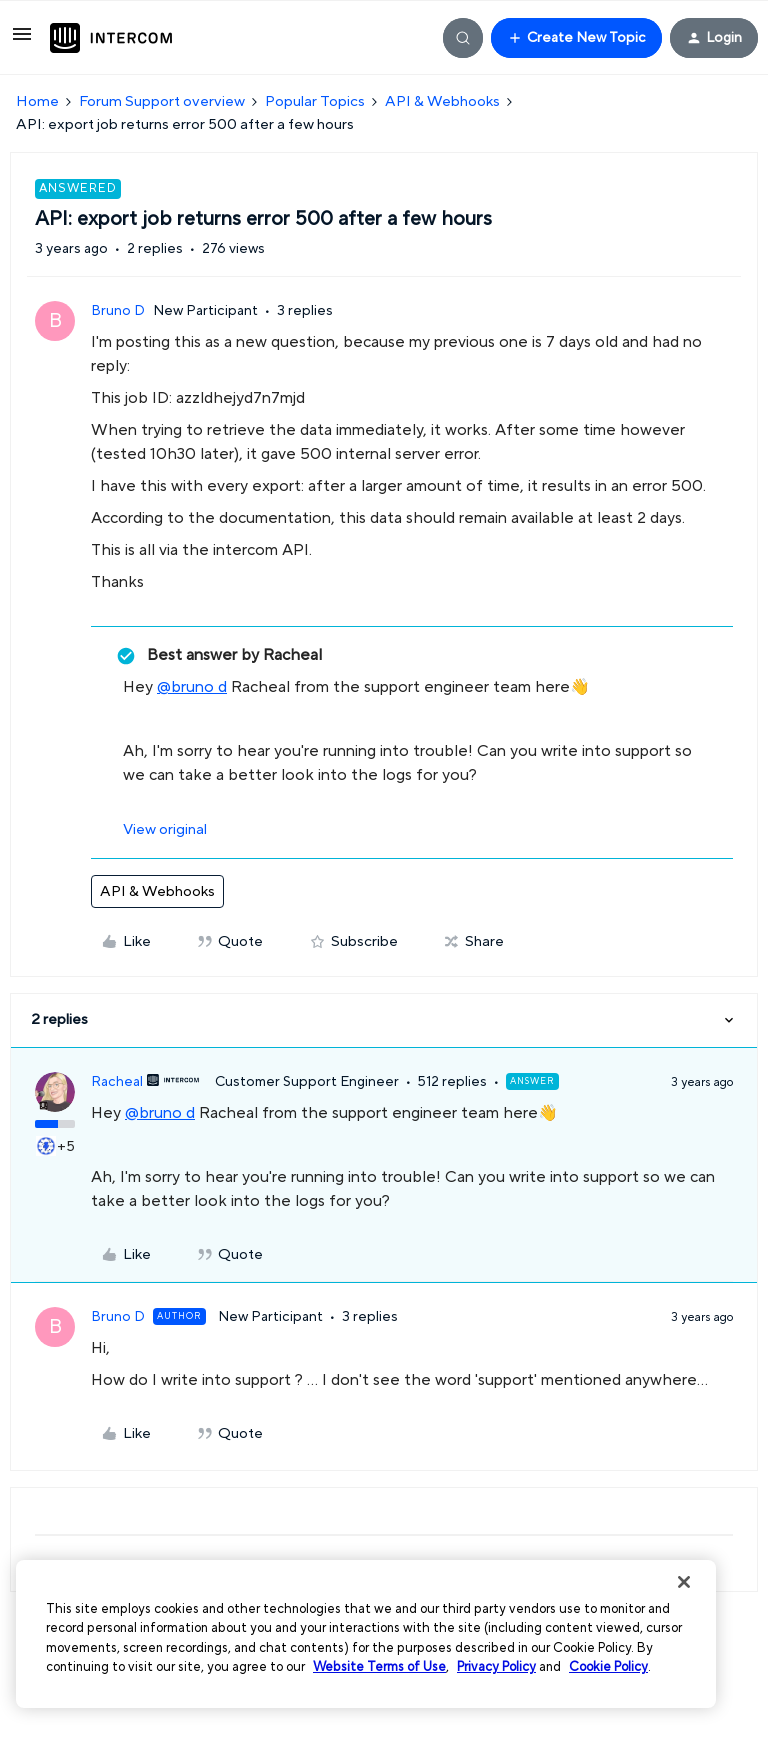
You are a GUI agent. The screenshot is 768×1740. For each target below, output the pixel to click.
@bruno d (192, 687)
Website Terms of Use (379, 1667)
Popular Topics (315, 101)
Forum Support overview (162, 101)
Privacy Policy (496, 1667)
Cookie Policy (608, 1667)
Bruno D (118, 311)
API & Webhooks (442, 101)
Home (37, 101)
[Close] (684, 1582)
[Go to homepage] (111, 38)
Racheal (117, 1082)
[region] (366, 1634)
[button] (22, 41)
